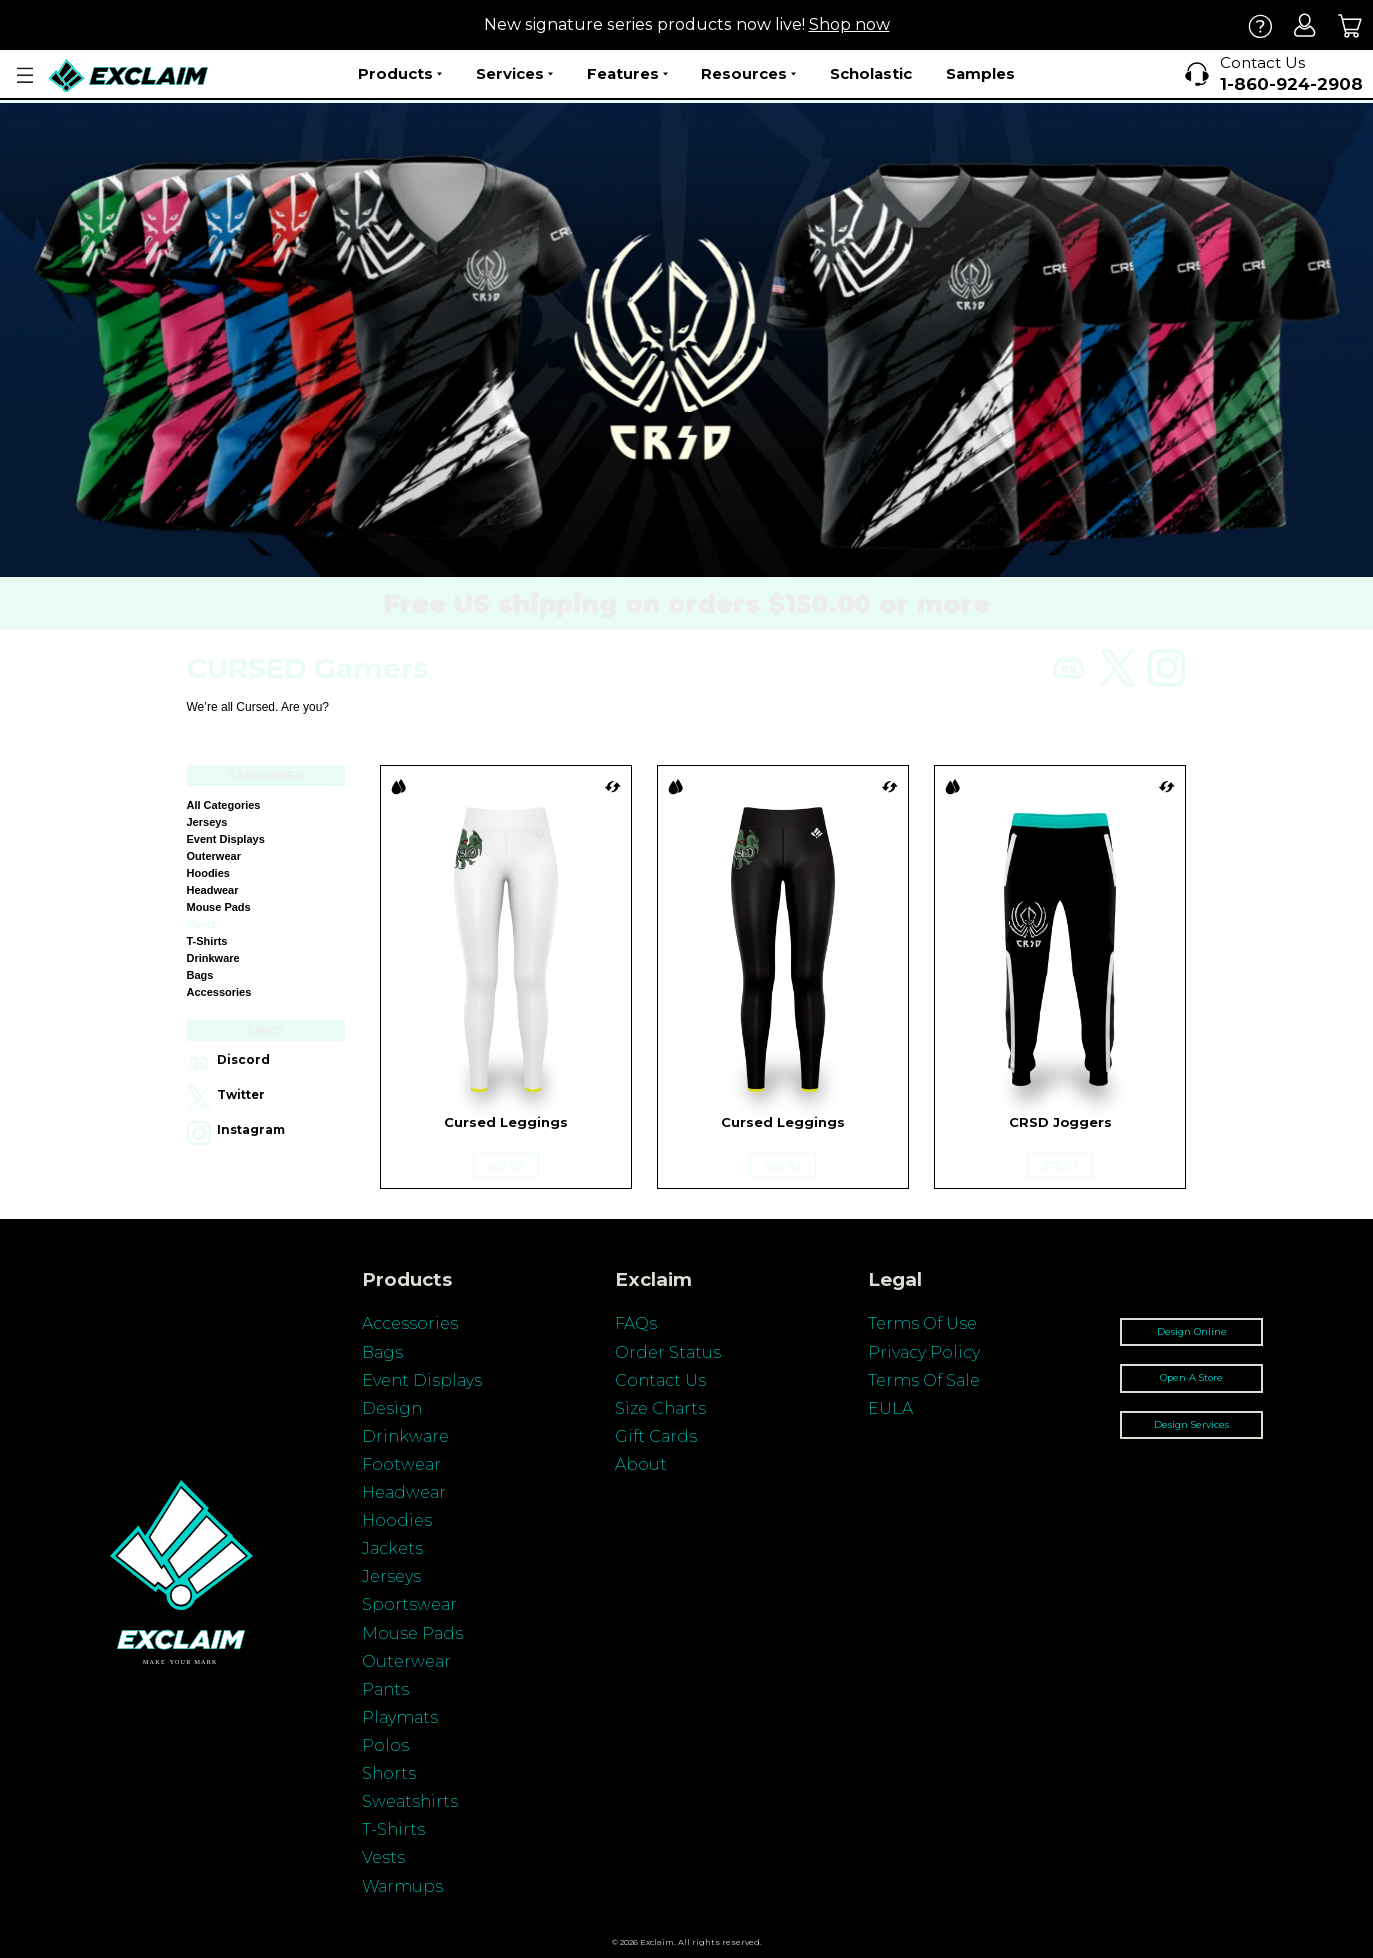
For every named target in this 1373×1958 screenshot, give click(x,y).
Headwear (213, 890)
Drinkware (213, 958)
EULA (890, 1408)
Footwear (401, 1464)
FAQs (636, 1323)
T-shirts (207, 941)
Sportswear (409, 1604)
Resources (748, 74)
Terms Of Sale (924, 1380)
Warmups (402, 1886)
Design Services (1191, 1424)
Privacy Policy (924, 1352)
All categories (224, 805)
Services (514, 74)
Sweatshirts (410, 1801)
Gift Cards (656, 1436)
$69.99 (506, 1165)
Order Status (668, 1352)
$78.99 (1060, 1165)
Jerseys (207, 822)
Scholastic (871, 73)
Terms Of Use (922, 1323)
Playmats (400, 1717)
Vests (383, 1857)
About (641, 1464)
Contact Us (660, 1380)
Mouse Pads (219, 907)
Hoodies (208, 873)
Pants (202, 924)
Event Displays (226, 839)
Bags (200, 975)
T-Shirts (393, 1829)
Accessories (219, 992)
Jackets (392, 1548)
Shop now (849, 24)
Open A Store (1191, 1377)
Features (627, 74)
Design (392, 1408)
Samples (980, 73)
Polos (385, 1745)
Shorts (389, 1773)
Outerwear (214, 856)
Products (400, 74)
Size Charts (660, 1408)
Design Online (1192, 1331)
